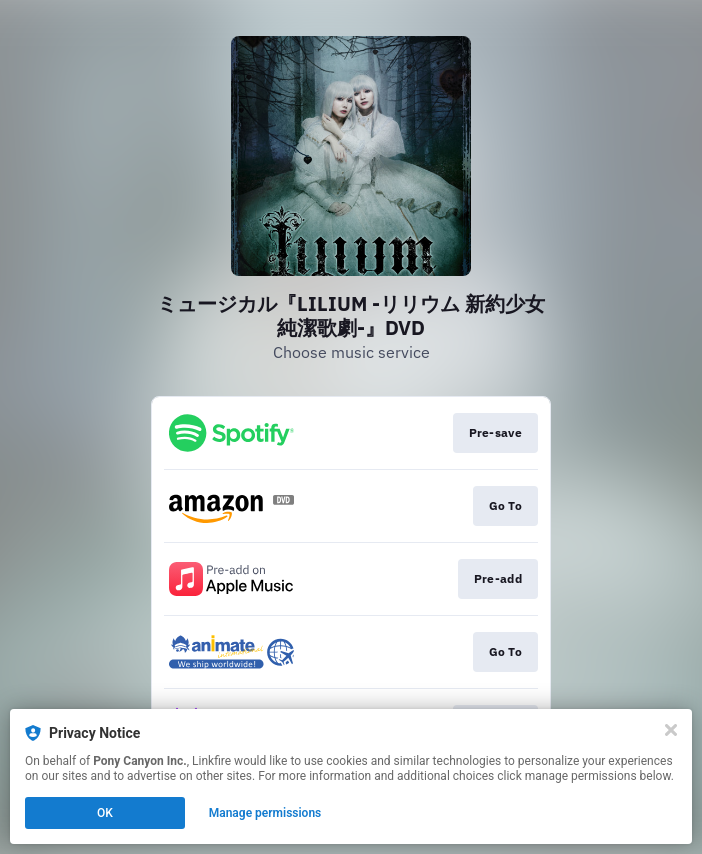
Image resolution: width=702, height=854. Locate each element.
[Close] (671, 730)
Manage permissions (265, 813)
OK (105, 813)
